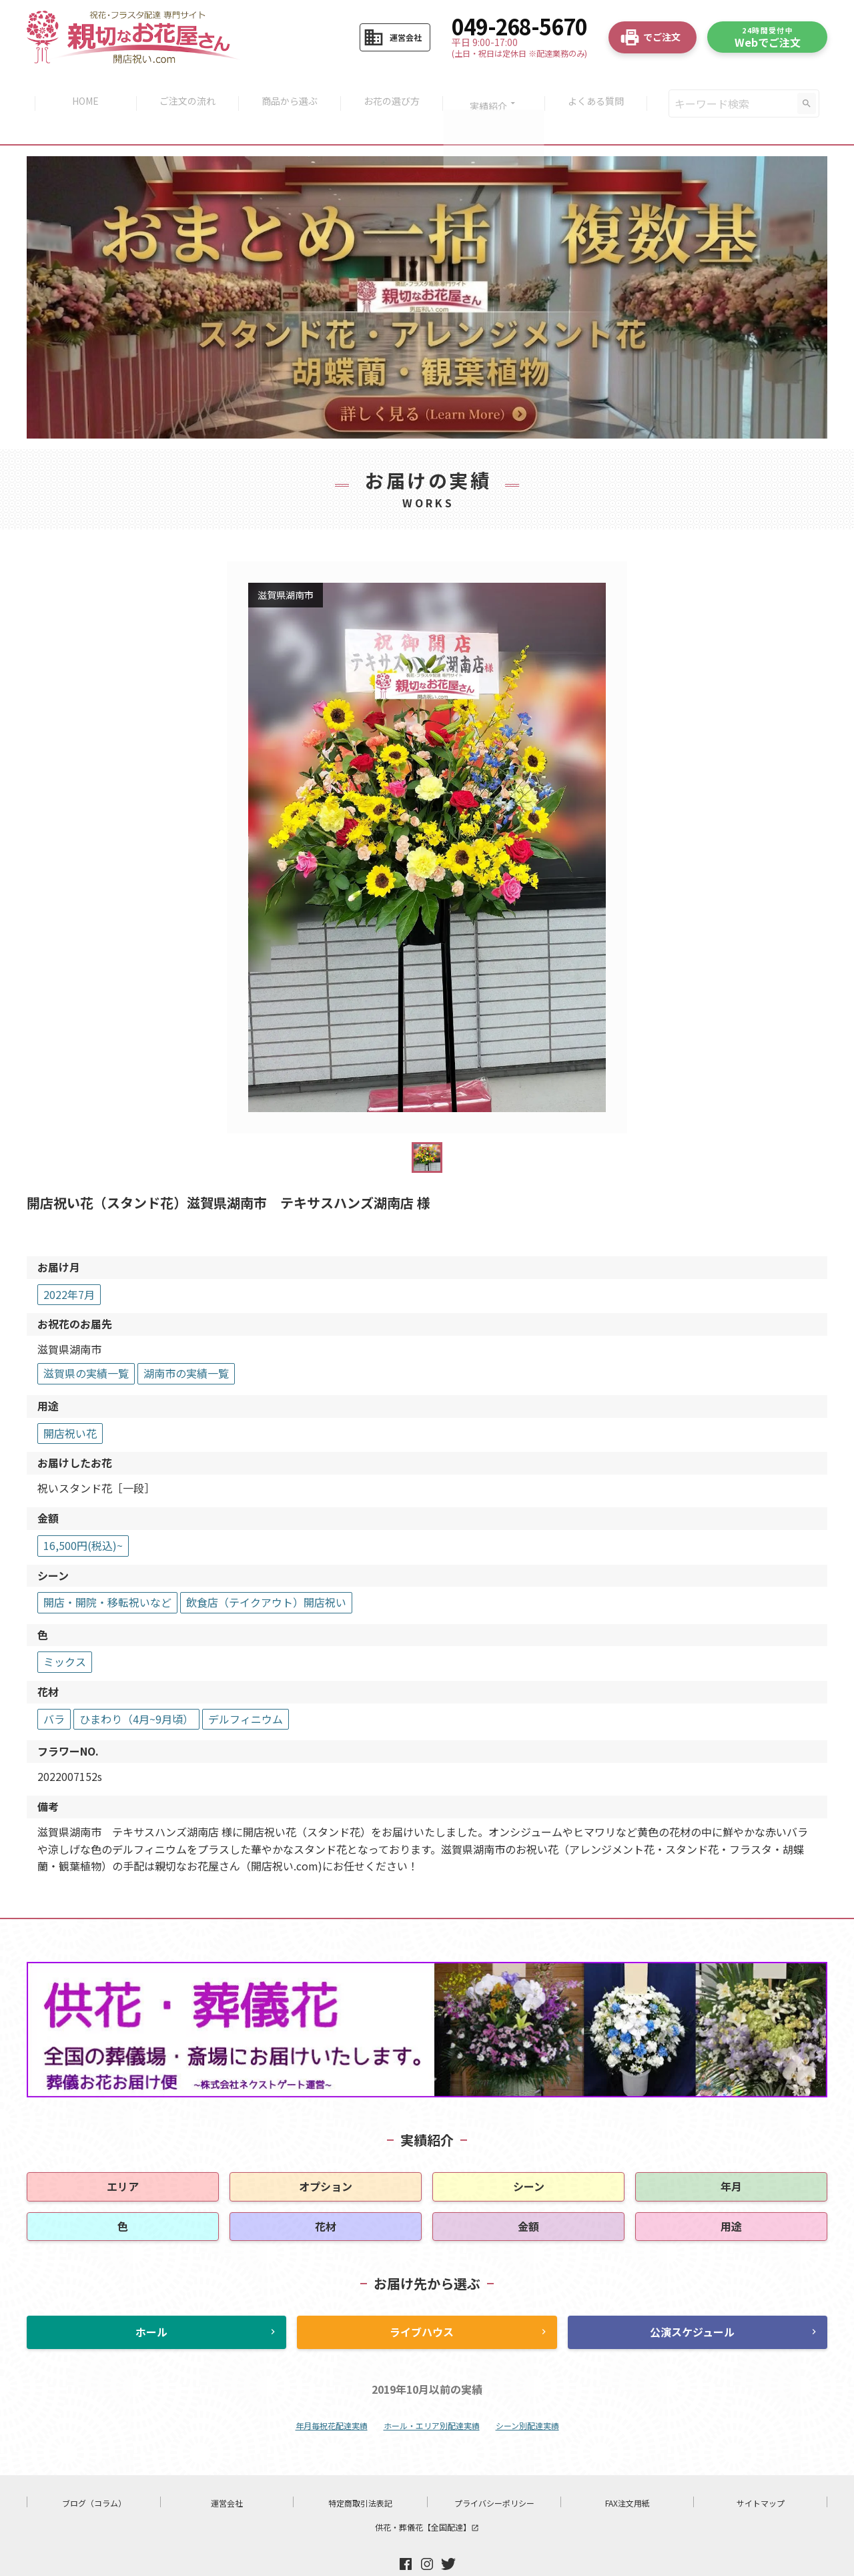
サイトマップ (761, 2471)
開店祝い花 (70, 1402)
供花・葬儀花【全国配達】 (427, 2495)
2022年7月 (69, 1264)
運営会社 (227, 2471)
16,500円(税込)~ (83, 1515)
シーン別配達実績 (527, 2394)
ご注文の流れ (183, 88)
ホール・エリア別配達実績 (432, 2394)
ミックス (64, 1631)
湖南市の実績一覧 (186, 1342)
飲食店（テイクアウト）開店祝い (266, 1571)
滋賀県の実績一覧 (86, 1342)
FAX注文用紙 (627, 2471)
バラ (54, 1688)
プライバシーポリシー (494, 2471)
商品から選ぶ (288, 88)
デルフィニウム (245, 1688)
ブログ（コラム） (94, 2471)
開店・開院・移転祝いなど (107, 1571)
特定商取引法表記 (360, 2471)
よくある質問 (602, 88)
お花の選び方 (393, 88)
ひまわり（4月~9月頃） (136, 1688)
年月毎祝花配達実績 (332, 2394)
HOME (79, 88)
